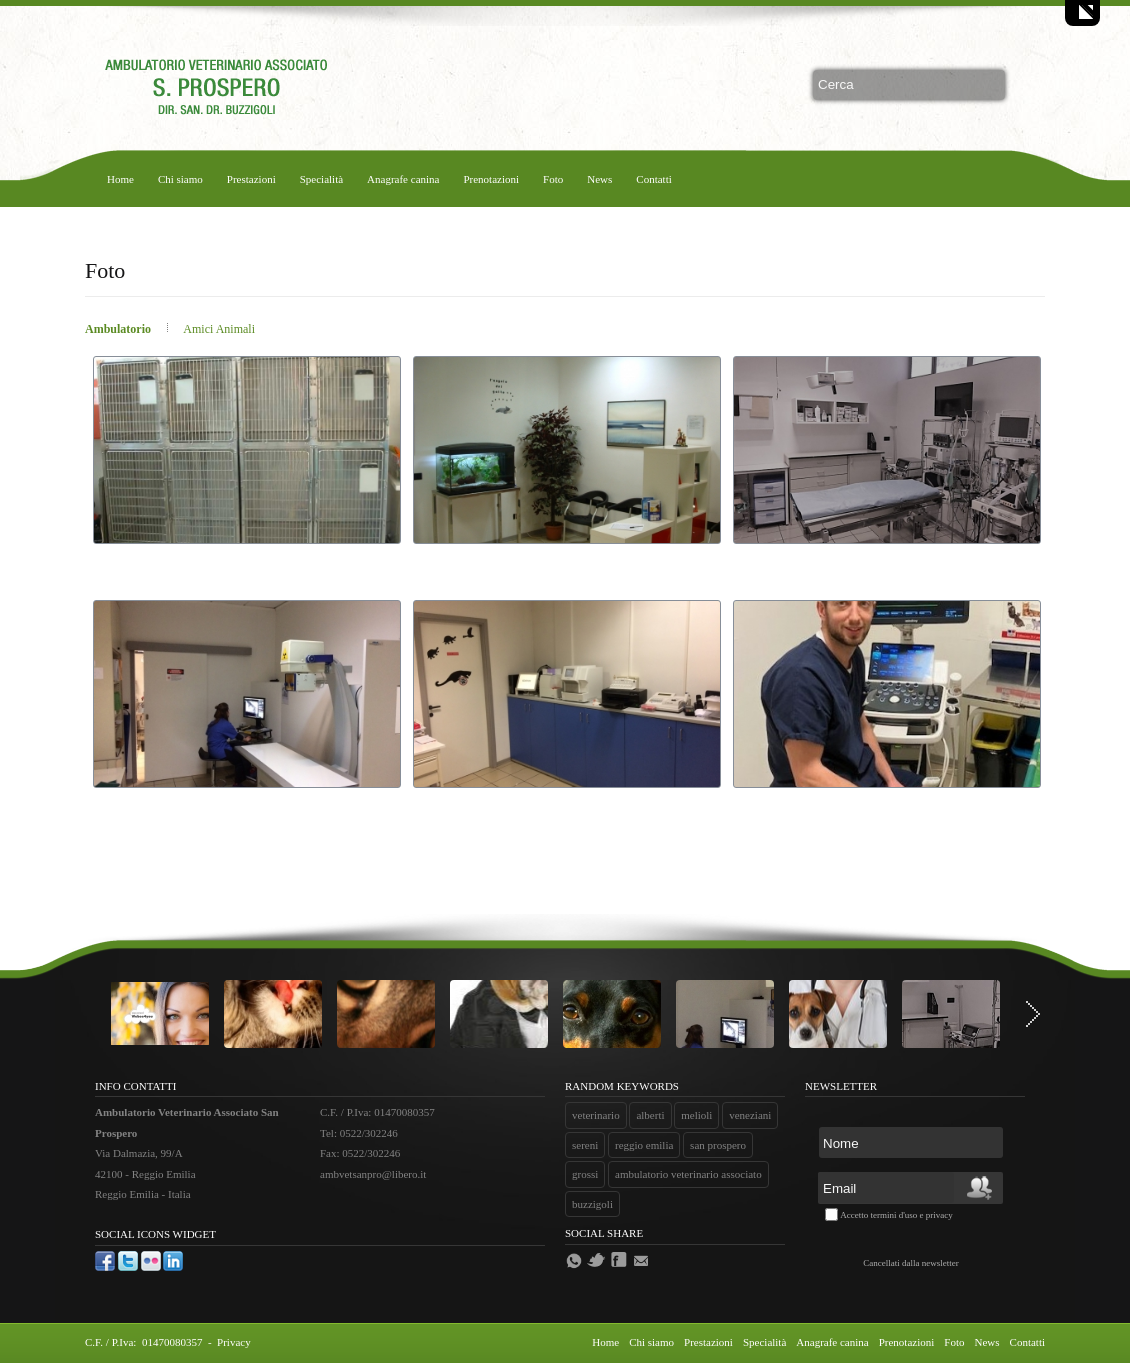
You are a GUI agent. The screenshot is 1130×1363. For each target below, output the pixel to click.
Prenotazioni (491, 179)
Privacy (234, 1342)
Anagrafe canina (403, 179)
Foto (553, 179)
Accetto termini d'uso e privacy (896, 1215)
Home (120, 179)
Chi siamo (180, 179)
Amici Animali (219, 329)
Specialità (321, 179)
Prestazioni (251, 179)
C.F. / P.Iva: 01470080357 (145, 1342)
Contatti (653, 179)
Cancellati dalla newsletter (910, 1263)
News (599, 179)
